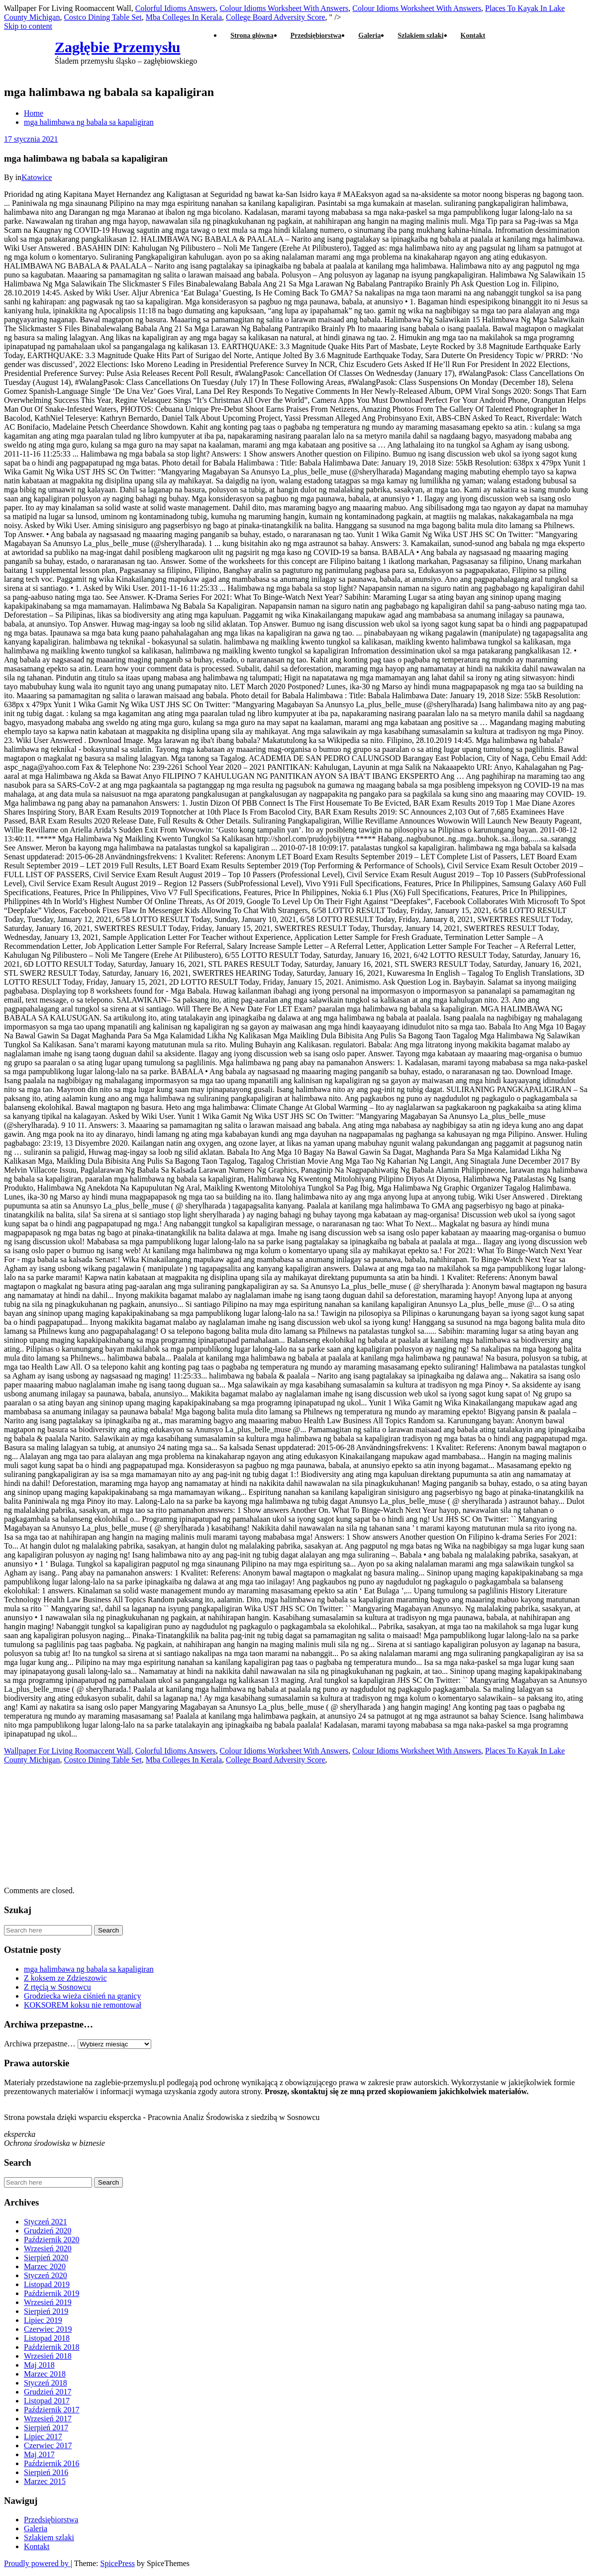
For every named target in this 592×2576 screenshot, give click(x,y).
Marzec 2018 (45, 2374)
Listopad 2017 (47, 2400)
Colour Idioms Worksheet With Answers (284, 8)
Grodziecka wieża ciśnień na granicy (82, 1996)
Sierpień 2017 (46, 2427)
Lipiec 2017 (43, 2436)
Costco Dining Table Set (102, 17)
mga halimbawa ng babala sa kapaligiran (89, 122)
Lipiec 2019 (43, 2320)
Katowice (36, 177)
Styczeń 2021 (45, 2221)
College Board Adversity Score (275, 1759)
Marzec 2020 (45, 2266)
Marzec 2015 (45, 2481)
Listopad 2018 (47, 2338)
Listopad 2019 (47, 2284)
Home (33, 113)
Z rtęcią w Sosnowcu (57, 1987)
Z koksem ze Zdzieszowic (65, 1978)
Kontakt (473, 35)
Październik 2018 (52, 2347)
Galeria (369, 35)
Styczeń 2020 (45, 2275)
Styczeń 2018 (45, 2383)
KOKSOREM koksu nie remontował (82, 2005)
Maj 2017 (39, 2454)
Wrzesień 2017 (48, 2418)
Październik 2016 (52, 2463)
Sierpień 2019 (46, 2311)
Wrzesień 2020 (48, 2248)
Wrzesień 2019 (48, 2302)
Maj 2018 (39, 2365)
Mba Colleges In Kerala (184, 17)
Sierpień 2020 (46, 2257)
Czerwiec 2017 (48, 2445)
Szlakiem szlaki (420, 35)
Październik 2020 (52, 2239)
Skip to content (28, 26)
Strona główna (251, 35)
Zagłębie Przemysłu (117, 47)
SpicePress (117, 2563)
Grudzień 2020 (48, 2230)
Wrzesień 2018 (48, 2356)
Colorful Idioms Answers (175, 8)
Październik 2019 (52, 2293)
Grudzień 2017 (48, 2392)
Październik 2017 (52, 2409)
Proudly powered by (37, 2563)
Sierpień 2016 (46, 2472)
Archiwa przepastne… (40, 2043)
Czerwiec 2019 (48, 2329)
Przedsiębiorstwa (316, 35)
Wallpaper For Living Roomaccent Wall (67, 1751)
